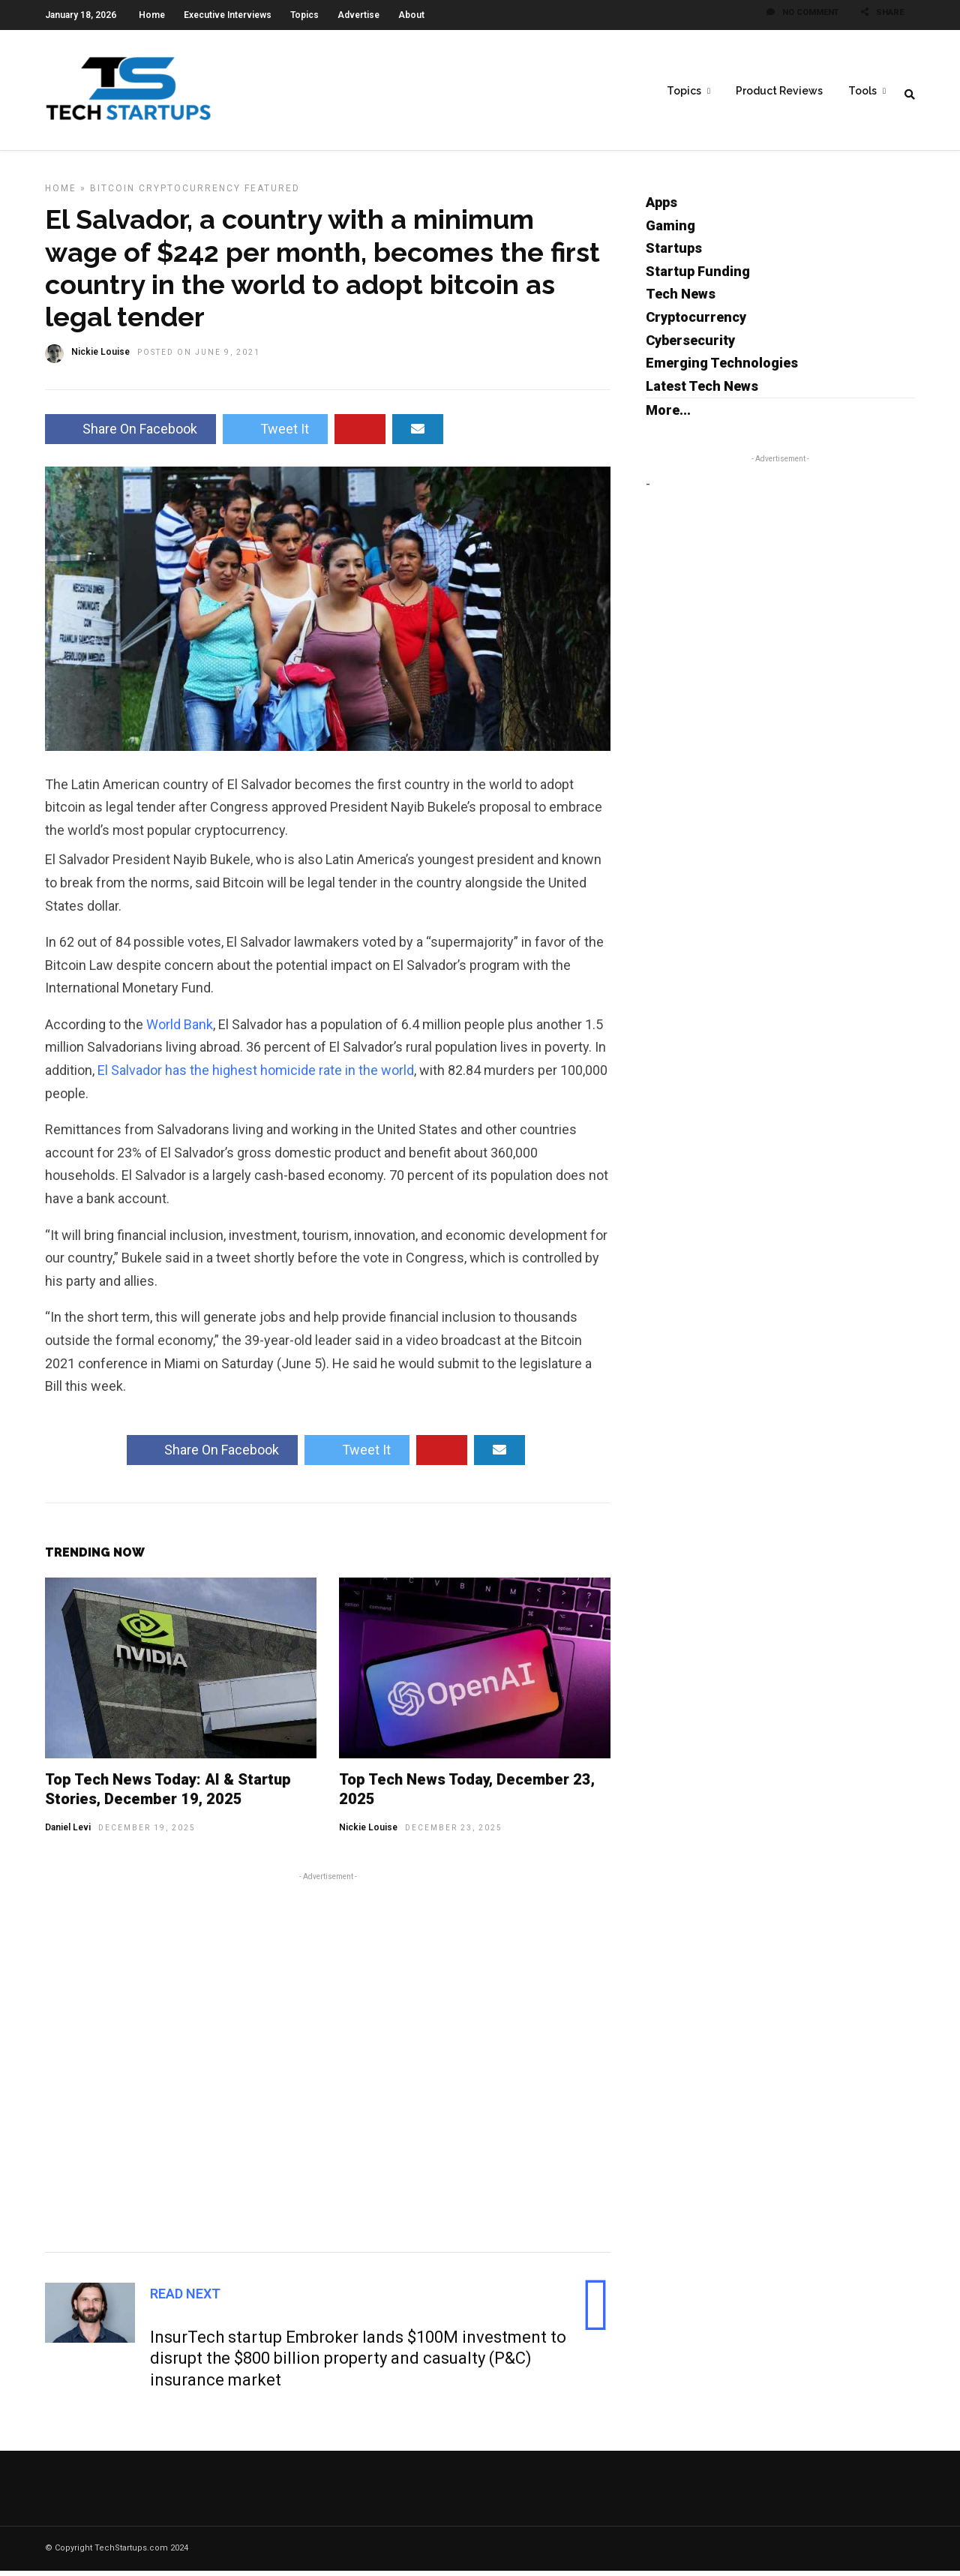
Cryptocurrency (190, 193)
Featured (272, 193)
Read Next (185, 2299)
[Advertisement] (327, 2065)
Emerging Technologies (722, 368)
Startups (674, 253)
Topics (304, 15)
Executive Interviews (228, 15)
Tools (862, 91)
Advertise (359, 15)
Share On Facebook (130, 434)
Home (152, 15)
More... (668, 415)
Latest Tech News (702, 391)
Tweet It (275, 434)
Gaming (670, 231)
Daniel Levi (68, 1832)
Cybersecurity (690, 345)
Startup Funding (698, 276)
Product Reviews (779, 91)
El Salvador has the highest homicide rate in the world (256, 1075)
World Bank (179, 1029)
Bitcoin (112, 193)
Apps (661, 207)
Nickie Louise (368, 1832)
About (411, 15)
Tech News (681, 299)
